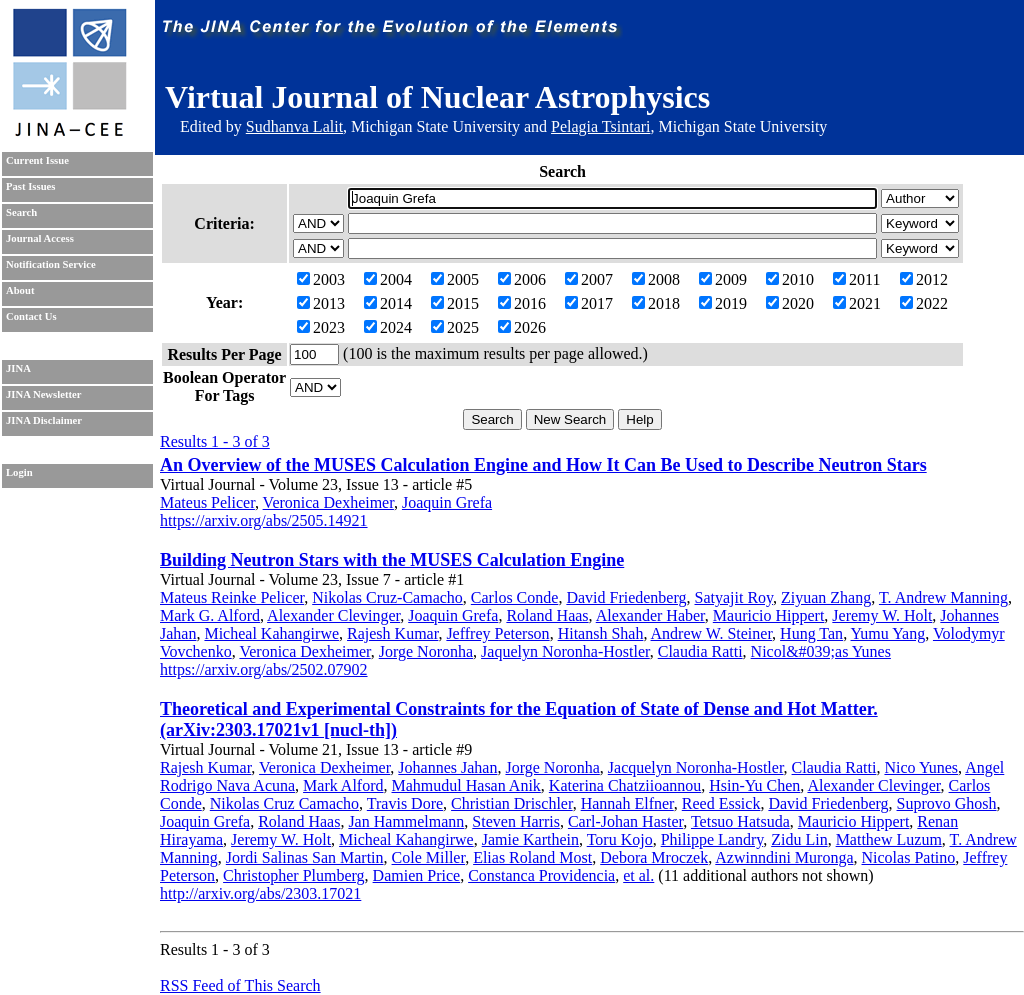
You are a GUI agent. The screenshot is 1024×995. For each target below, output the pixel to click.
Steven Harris (516, 821)
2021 (857, 303)
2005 (455, 279)
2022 (924, 303)
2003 (321, 279)
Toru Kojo (620, 839)
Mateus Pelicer (207, 502)
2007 (589, 279)
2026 (522, 327)
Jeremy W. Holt (882, 615)
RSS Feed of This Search (240, 985)
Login (19, 472)
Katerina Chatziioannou (625, 785)
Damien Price (417, 875)
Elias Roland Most (532, 857)
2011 (856, 279)
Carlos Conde (515, 597)
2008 (656, 279)
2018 (656, 303)
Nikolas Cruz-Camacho (387, 597)
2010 (790, 279)
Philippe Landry (712, 839)
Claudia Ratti (700, 651)
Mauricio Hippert (769, 615)
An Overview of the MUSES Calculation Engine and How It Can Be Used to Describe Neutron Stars (543, 465)
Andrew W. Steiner (712, 633)
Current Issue (37, 160)
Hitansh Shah (601, 633)
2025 (455, 327)
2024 (388, 327)
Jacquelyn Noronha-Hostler (696, 767)
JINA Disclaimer (44, 420)
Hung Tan (811, 633)
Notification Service (51, 264)
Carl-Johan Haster (625, 821)
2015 (455, 303)
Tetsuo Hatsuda (740, 821)
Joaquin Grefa (447, 502)
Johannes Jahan (447, 767)
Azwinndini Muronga (784, 857)
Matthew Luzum (889, 839)
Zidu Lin (799, 839)
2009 (723, 279)
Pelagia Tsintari (600, 126)
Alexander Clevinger (333, 615)
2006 (522, 279)
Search (21, 212)
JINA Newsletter (43, 394)
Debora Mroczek (654, 857)
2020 (790, 303)
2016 (522, 303)
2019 (723, 303)
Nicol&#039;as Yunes (821, 651)
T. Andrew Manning (943, 597)
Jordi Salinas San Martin (305, 857)
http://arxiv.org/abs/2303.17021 (260, 893)
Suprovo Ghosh (947, 803)
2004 (388, 279)
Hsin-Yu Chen (754, 785)
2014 (388, 303)
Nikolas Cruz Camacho (284, 803)
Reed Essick (721, 803)
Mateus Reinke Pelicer (232, 597)
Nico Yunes (921, 767)
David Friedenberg (626, 597)
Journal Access (40, 238)
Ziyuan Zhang (826, 597)
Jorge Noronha (426, 651)
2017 (589, 303)
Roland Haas (547, 615)
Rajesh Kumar (392, 633)
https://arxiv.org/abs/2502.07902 (264, 669)
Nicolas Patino (909, 857)
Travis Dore (405, 803)
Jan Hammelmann (406, 821)
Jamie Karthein (530, 839)
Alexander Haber (650, 615)
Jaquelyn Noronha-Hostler (565, 651)
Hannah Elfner (627, 803)
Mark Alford (343, 785)
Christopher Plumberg (293, 875)
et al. (638, 875)
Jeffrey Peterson (497, 633)
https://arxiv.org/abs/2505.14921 (264, 520)
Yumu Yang (888, 633)
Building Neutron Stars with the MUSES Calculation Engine (392, 560)
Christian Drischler (512, 803)
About (20, 290)
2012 (924, 279)
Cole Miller (429, 857)
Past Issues (30, 186)
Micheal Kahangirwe (271, 633)
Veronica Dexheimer (328, 502)
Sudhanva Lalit (294, 126)
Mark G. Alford (210, 615)
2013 (321, 303)
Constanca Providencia (541, 875)
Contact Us (31, 316)
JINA (18, 368)
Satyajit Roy (734, 597)
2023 (321, 327)
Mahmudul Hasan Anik (466, 785)
